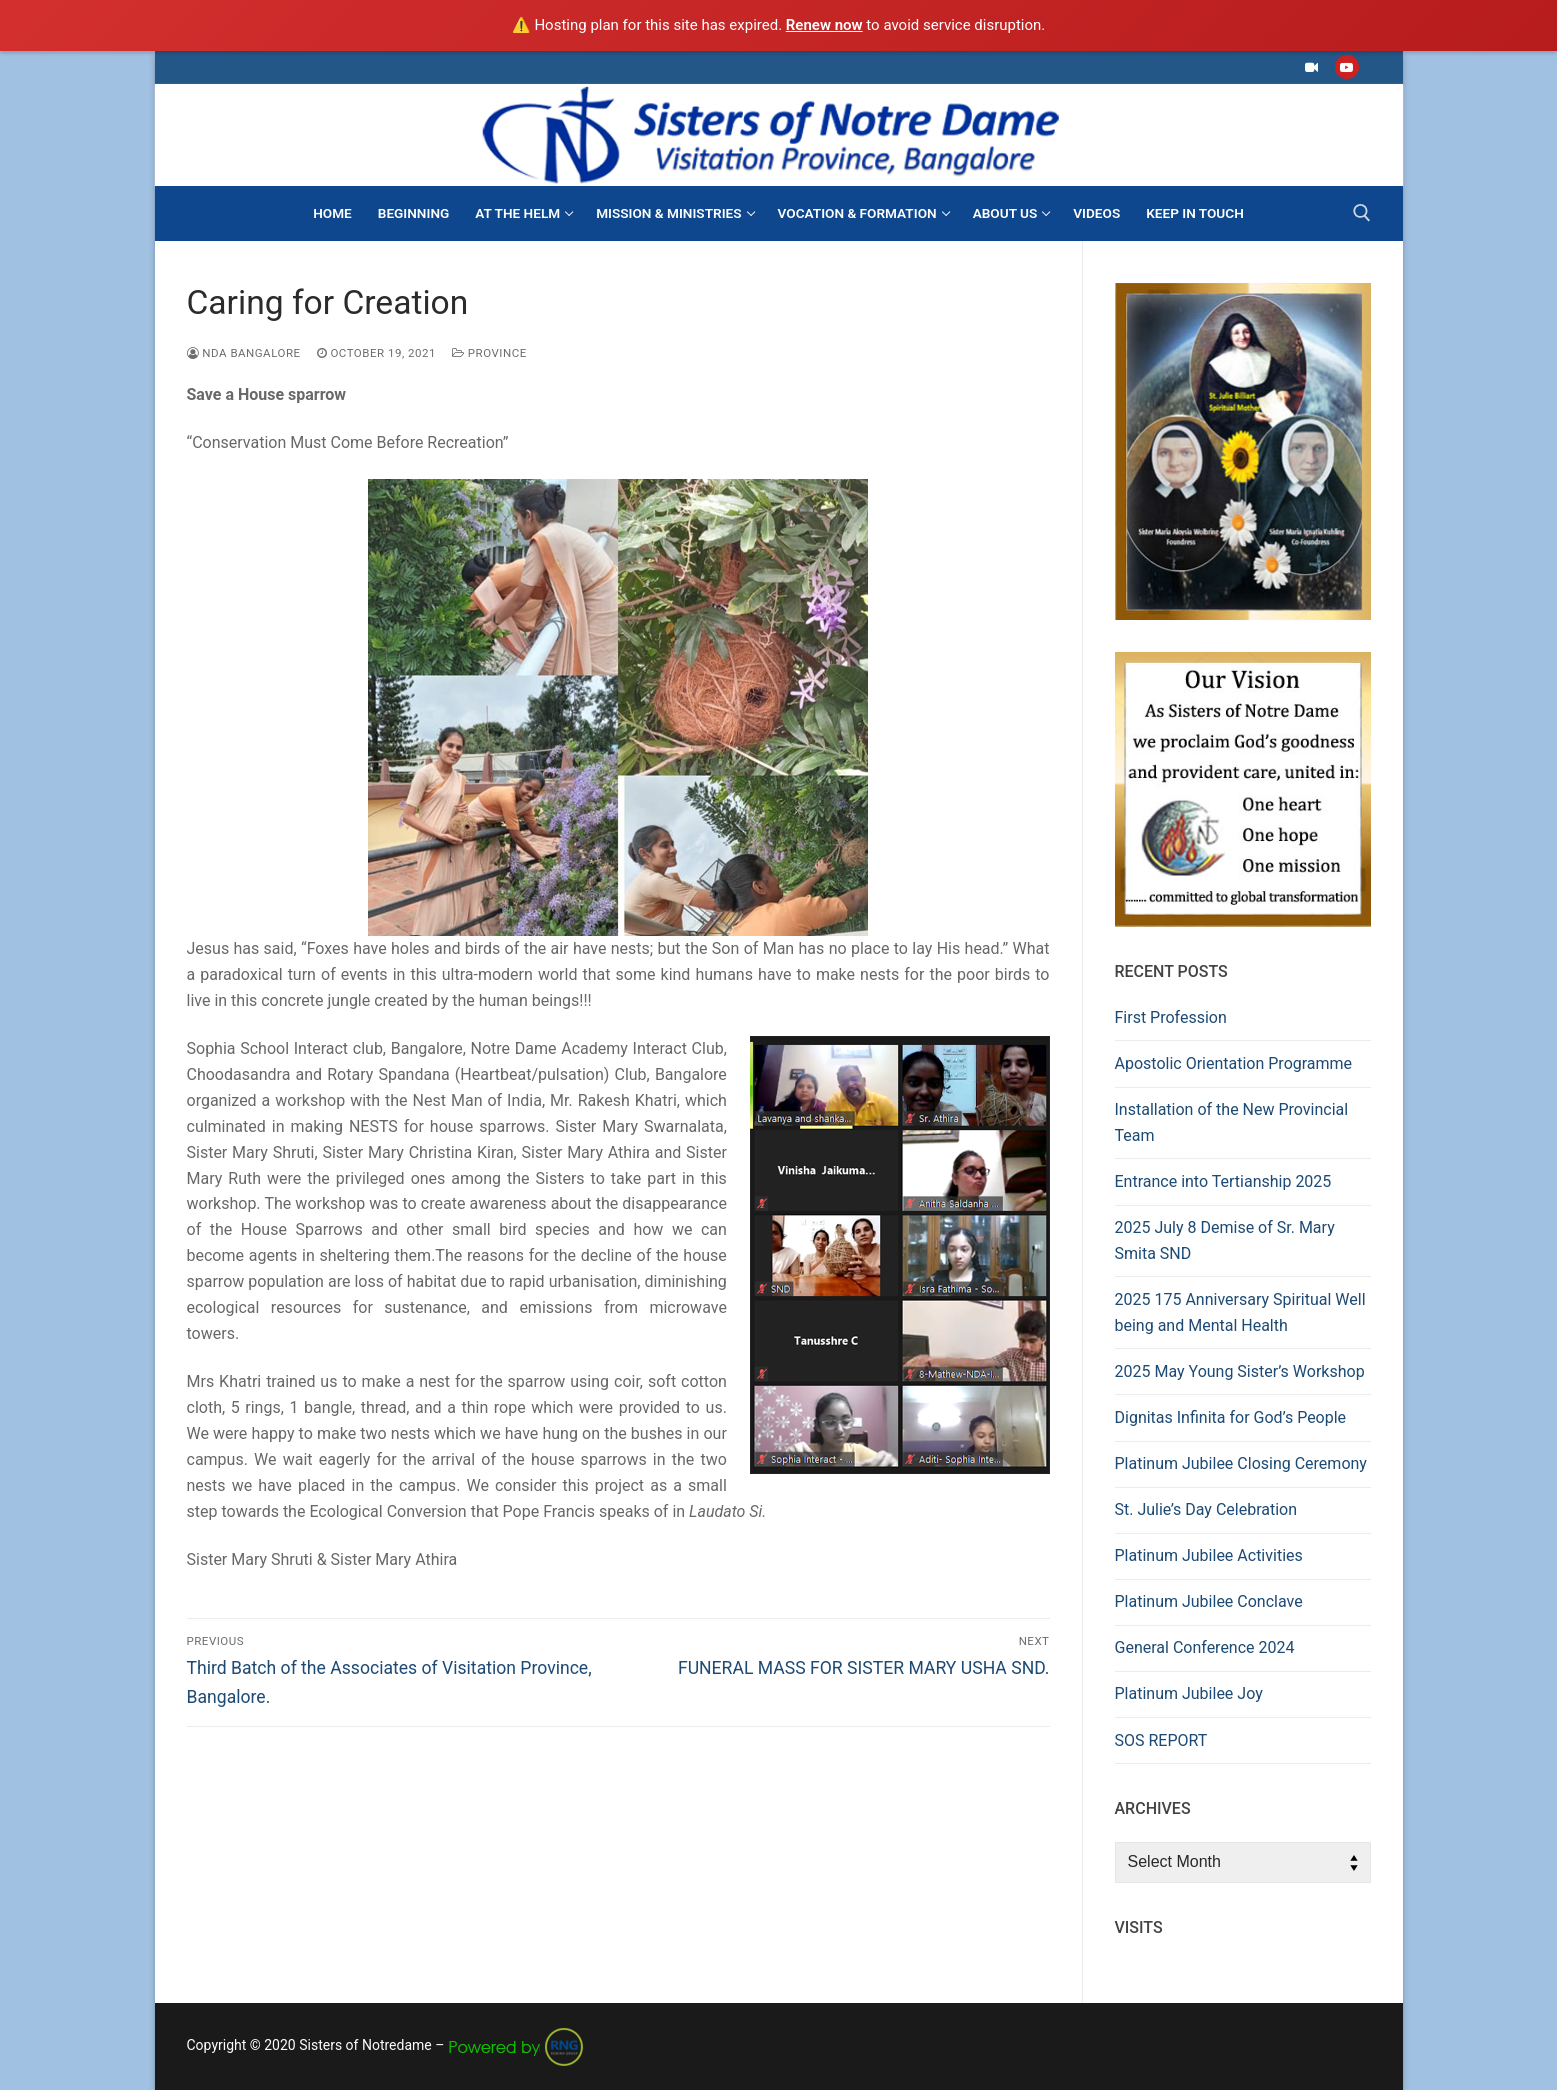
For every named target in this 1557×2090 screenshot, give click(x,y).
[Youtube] (1346, 66)
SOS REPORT (1161, 1740)
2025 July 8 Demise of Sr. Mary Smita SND (1225, 1240)
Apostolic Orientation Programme (1234, 1063)
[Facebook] (1311, 66)
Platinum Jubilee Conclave (1209, 1601)
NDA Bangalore (244, 353)
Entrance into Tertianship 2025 (1223, 1181)
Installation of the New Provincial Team (1232, 1122)
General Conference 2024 (1205, 1647)
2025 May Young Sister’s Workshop (1240, 1371)
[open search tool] (1362, 213)
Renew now (824, 25)
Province (489, 353)
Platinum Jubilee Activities (1209, 1555)
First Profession (1171, 1017)
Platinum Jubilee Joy (1189, 1693)
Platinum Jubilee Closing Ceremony (1241, 1463)
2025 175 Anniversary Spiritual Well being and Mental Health (1240, 1312)
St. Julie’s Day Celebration (1206, 1509)
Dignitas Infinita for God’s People (1231, 1417)
